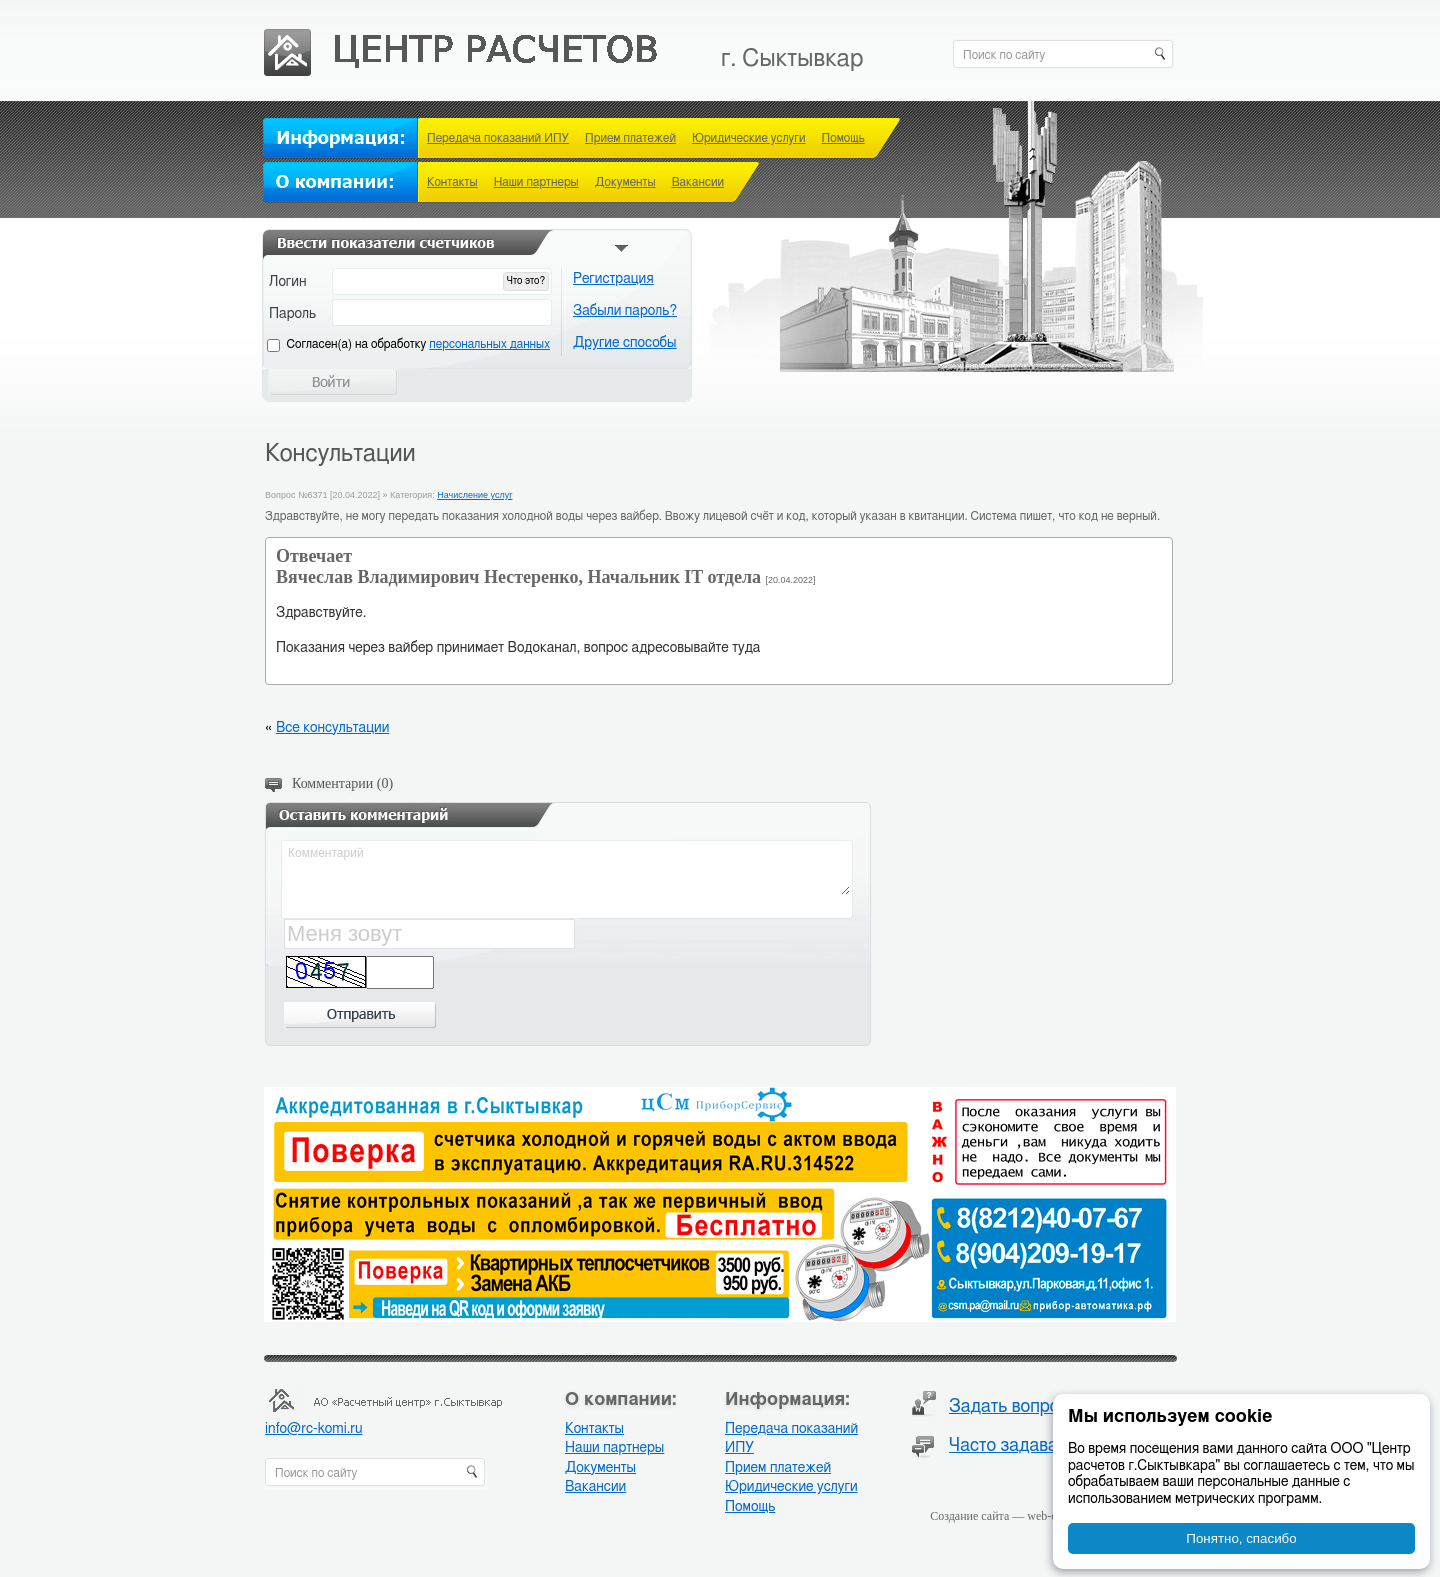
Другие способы (625, 343)
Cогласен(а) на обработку (418, 344)
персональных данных (489, 344)
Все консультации (332, 728)
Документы (625, 182)
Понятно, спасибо (1241, 1538)
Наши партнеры (536, 182)
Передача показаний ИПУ (498, 138)
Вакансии (698, 182)
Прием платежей (630, 138)
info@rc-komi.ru (313, 1429)
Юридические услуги (749, 138)
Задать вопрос (1009, 1407)
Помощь (843, 138)
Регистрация (613, 279)
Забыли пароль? (625, 311)
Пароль (292, 314)
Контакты (452, 182)
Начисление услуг (474, 495)
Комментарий (568, 869)
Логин (288, 282)
